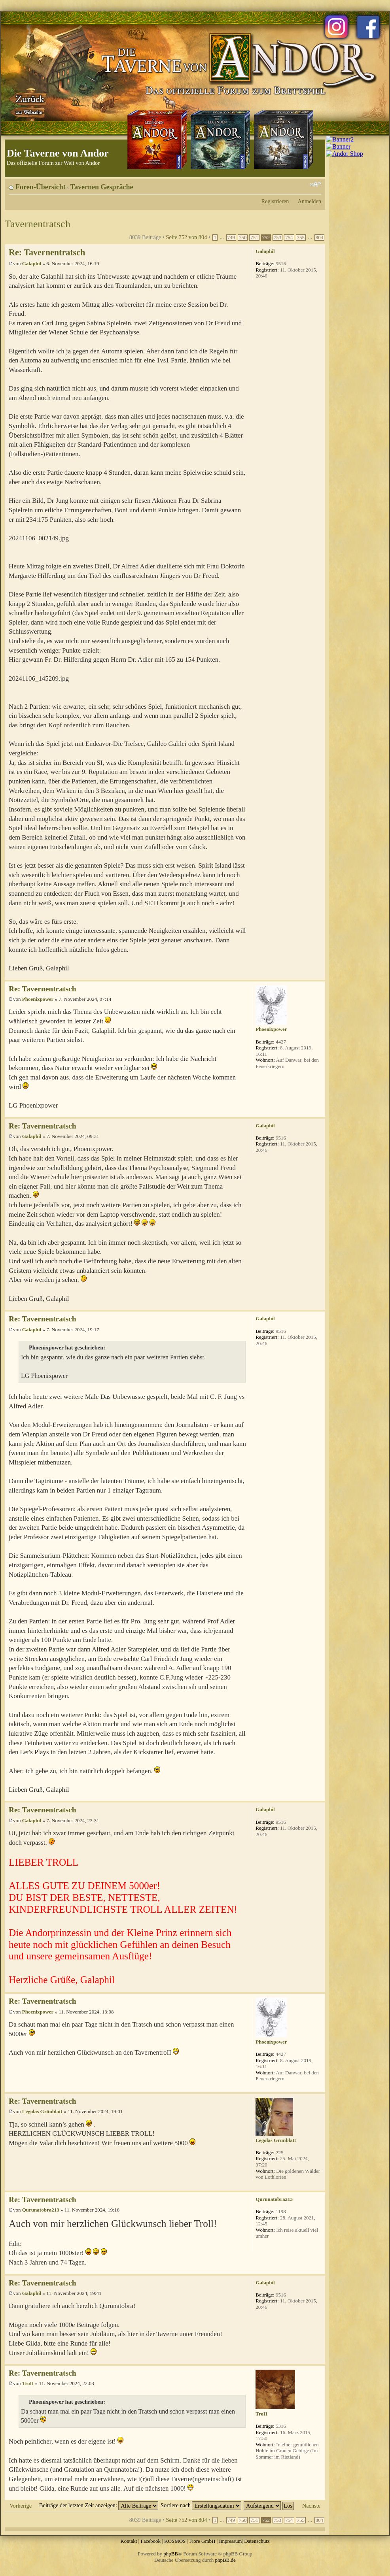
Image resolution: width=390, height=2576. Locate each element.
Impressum (230, 2541)
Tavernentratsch (37, 224)
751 (254, 237)
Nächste (311, 2505)
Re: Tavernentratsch (47, 252)
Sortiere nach (201, 2505)
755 (301, 237)
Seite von (186, 237)
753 (277, 237)
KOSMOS (175, 2541)
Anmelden (309, 201)
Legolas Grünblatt (42, 2111)
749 (231, 237)
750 (242, 237)
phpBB (170, 2554)
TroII (28, 2383)
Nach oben (319, 976)
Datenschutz (256, 2541)
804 (319, 237)
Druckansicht (303, 184)
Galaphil (31, 263)
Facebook (150, 2541)
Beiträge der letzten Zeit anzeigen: (98, 2505)
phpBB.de (225, 2560)
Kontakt (128, 2541)
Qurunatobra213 (40, 2210)
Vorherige (20, 2505)
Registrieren (275, 201)
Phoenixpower (37, 999)
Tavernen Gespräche (101, 187)
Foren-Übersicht (40, 187)
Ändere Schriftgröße (315, 184)
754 (289, 237)
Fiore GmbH (202, 2541)
